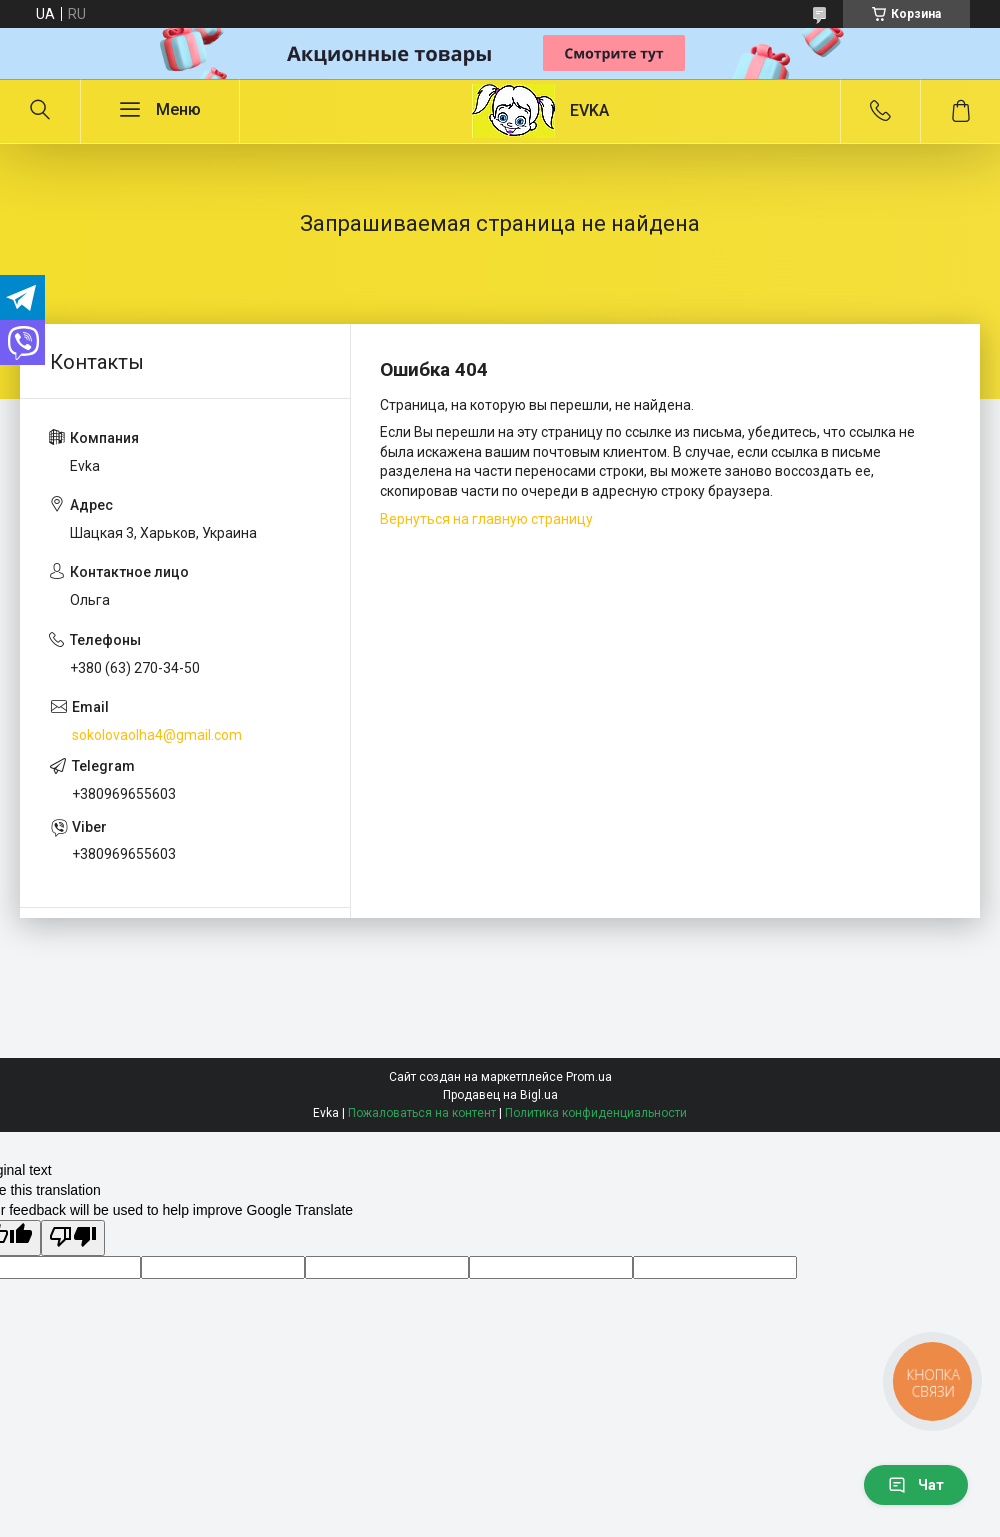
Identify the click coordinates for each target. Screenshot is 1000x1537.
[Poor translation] (73, 1238)
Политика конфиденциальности (596, 1113)
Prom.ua (589, 1077)
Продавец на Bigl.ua (500, 1095)
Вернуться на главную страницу (486, 519)
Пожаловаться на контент (422, 1113)
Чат (916, 1485)
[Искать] (40, 111)
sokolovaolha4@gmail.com (157, 735)
